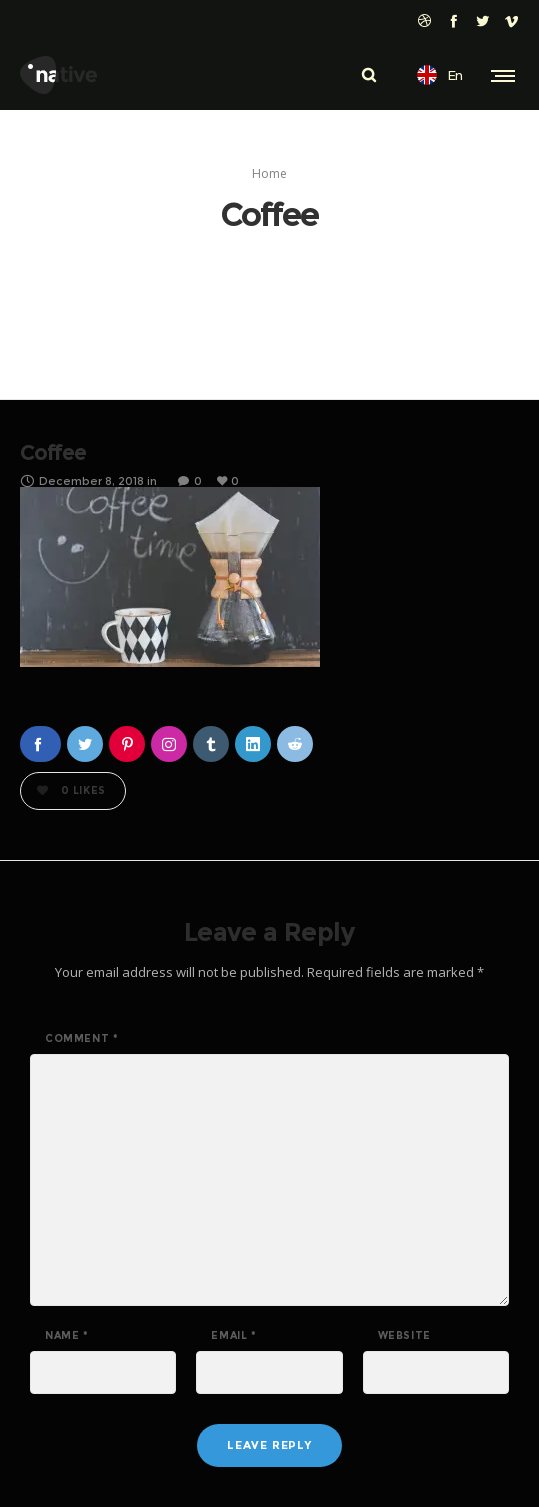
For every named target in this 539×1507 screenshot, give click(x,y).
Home (269, 173)
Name (67, 1336)
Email (233, 1336)
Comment (81, 1039)
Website (404, 1336)
